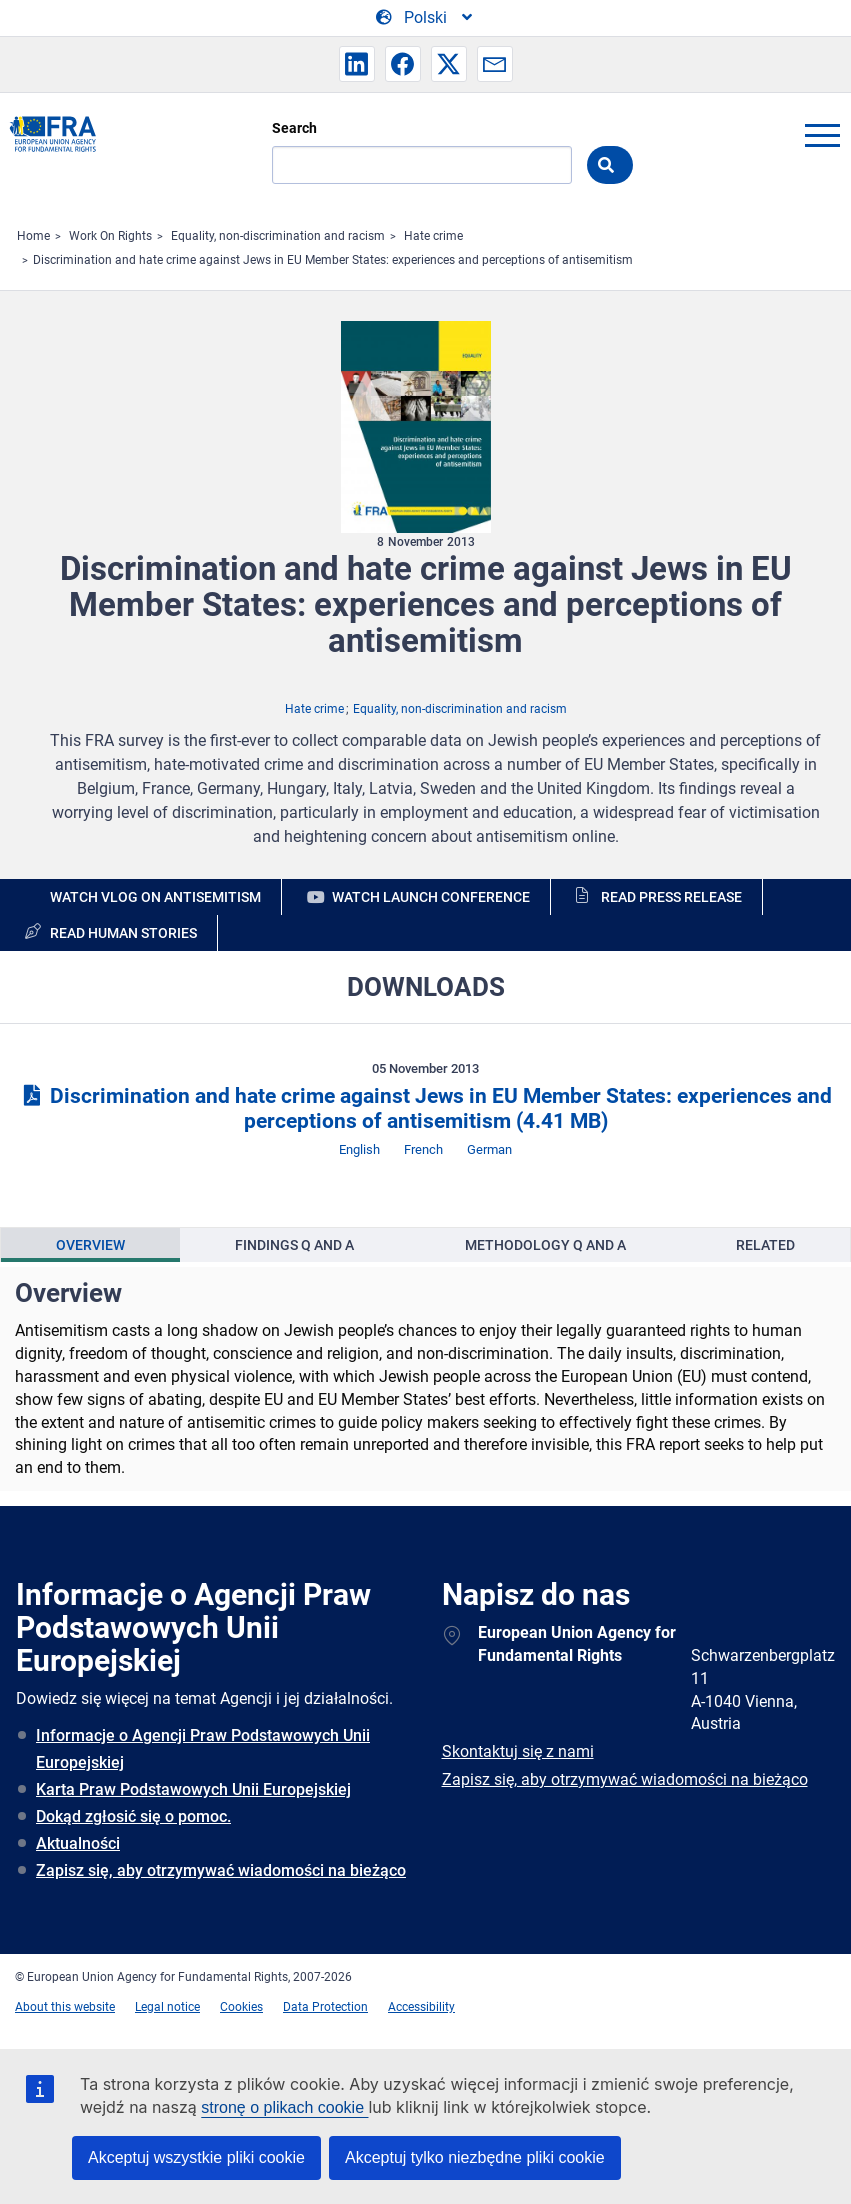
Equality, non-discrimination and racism (278, 236)
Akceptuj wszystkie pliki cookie (196, 2157)
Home (33, 236)
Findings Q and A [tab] (294, 1245)
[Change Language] (425, 18)
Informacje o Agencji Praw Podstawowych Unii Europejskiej (203, 1749)
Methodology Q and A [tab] (545, 1245)
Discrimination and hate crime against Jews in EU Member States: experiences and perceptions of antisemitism (333, 260)
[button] (357, 64)
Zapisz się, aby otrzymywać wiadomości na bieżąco (221, 1870)
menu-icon (822, 135)
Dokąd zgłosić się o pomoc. (133, 1816)
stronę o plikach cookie (284, 2107)
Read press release (671, 897)
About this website (65, 2007)
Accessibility (421, 2007)
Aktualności (78, 1843)
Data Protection (325, 2007)
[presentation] (90, 1245)
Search (294, 128)
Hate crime (433, 236)
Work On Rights (110, 236)
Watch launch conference (431, 897)
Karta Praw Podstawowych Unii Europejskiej (193, 1789)
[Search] (422, 165)
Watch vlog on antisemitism (155, 897)
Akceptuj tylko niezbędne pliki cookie (475, 2157)
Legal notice (167, 2007)
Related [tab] (765, 1245)
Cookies (241, 2007)
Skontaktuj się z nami (518, 1751)
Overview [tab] (90, 1245)
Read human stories (123, 933)
